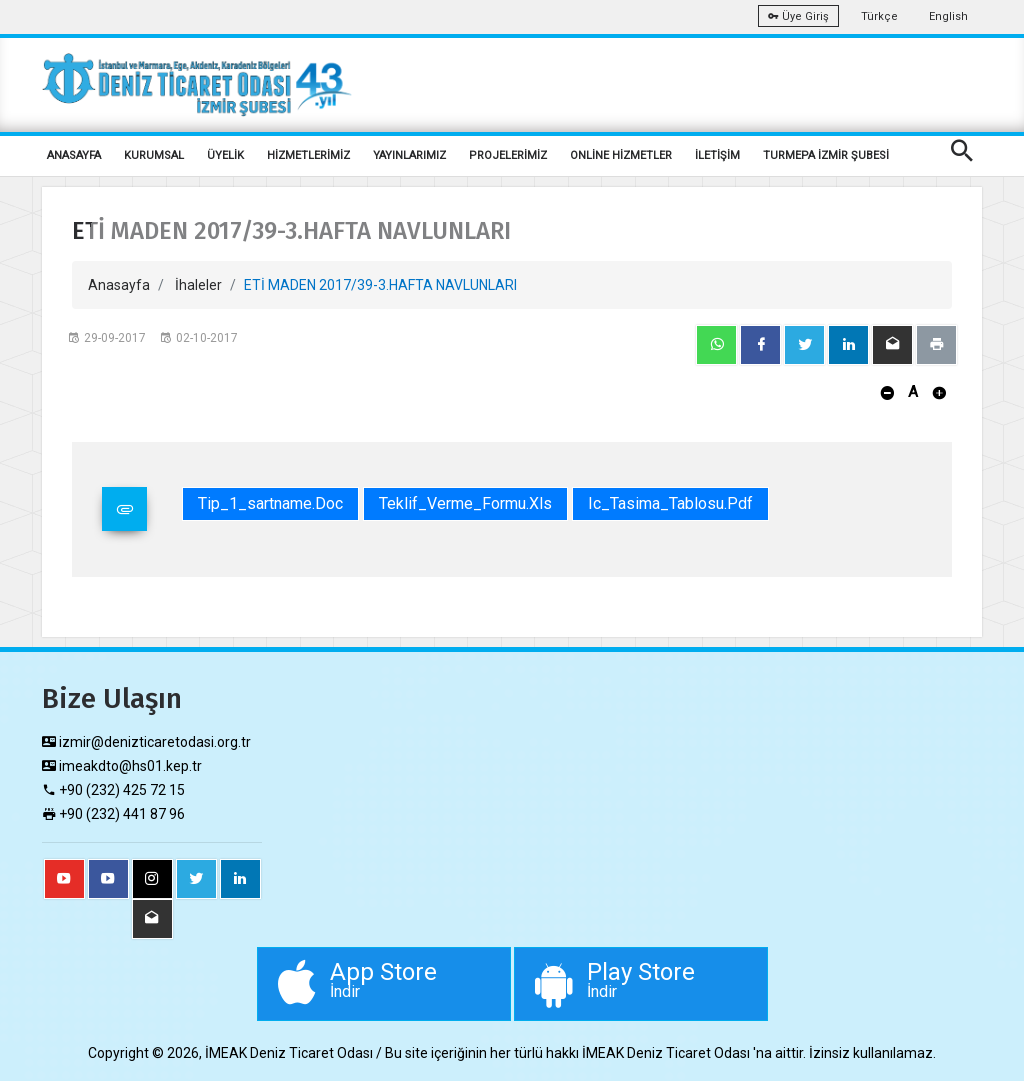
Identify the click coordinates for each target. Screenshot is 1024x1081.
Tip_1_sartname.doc (270, 503)
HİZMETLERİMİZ (308, 155)
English (948, 16)
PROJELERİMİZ (508, 155)
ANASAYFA (74, 155)
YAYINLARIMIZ (409, 155)
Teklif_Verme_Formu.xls (465, 503)
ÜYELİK (225, 155)
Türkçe (879, 16)
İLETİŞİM (717, 155)
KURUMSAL (154, 155)
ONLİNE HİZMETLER (621, 155)
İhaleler (198, 285)
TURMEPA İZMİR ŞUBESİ (826, 155)
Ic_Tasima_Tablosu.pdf (670, 503)
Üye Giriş (798, 16)
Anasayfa (119, 285)
